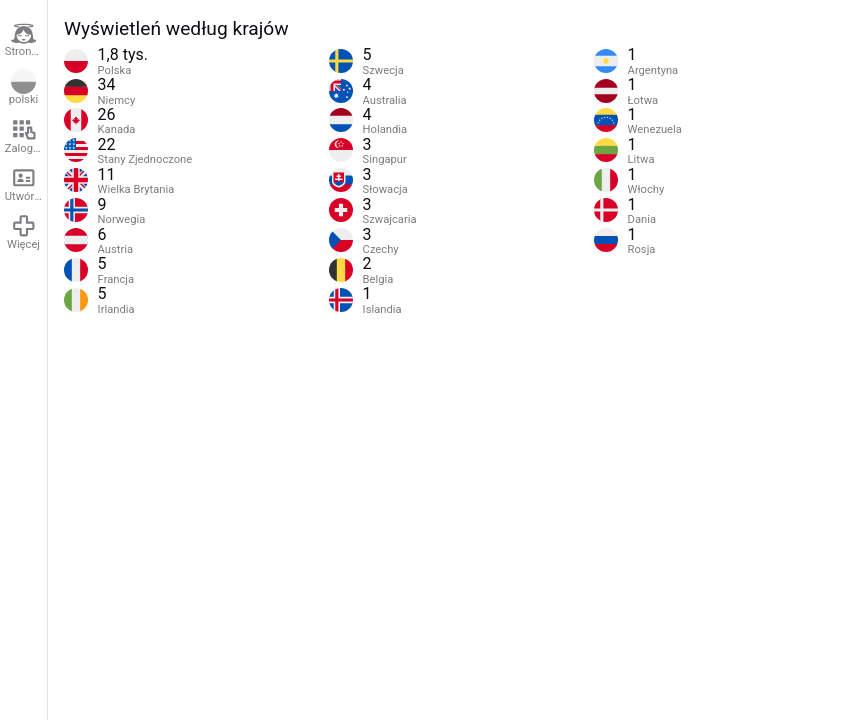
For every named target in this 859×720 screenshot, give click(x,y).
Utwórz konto (26, 184)
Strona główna (26, 40)
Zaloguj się (26, 136)
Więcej (23, 232)
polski (24, 88)
